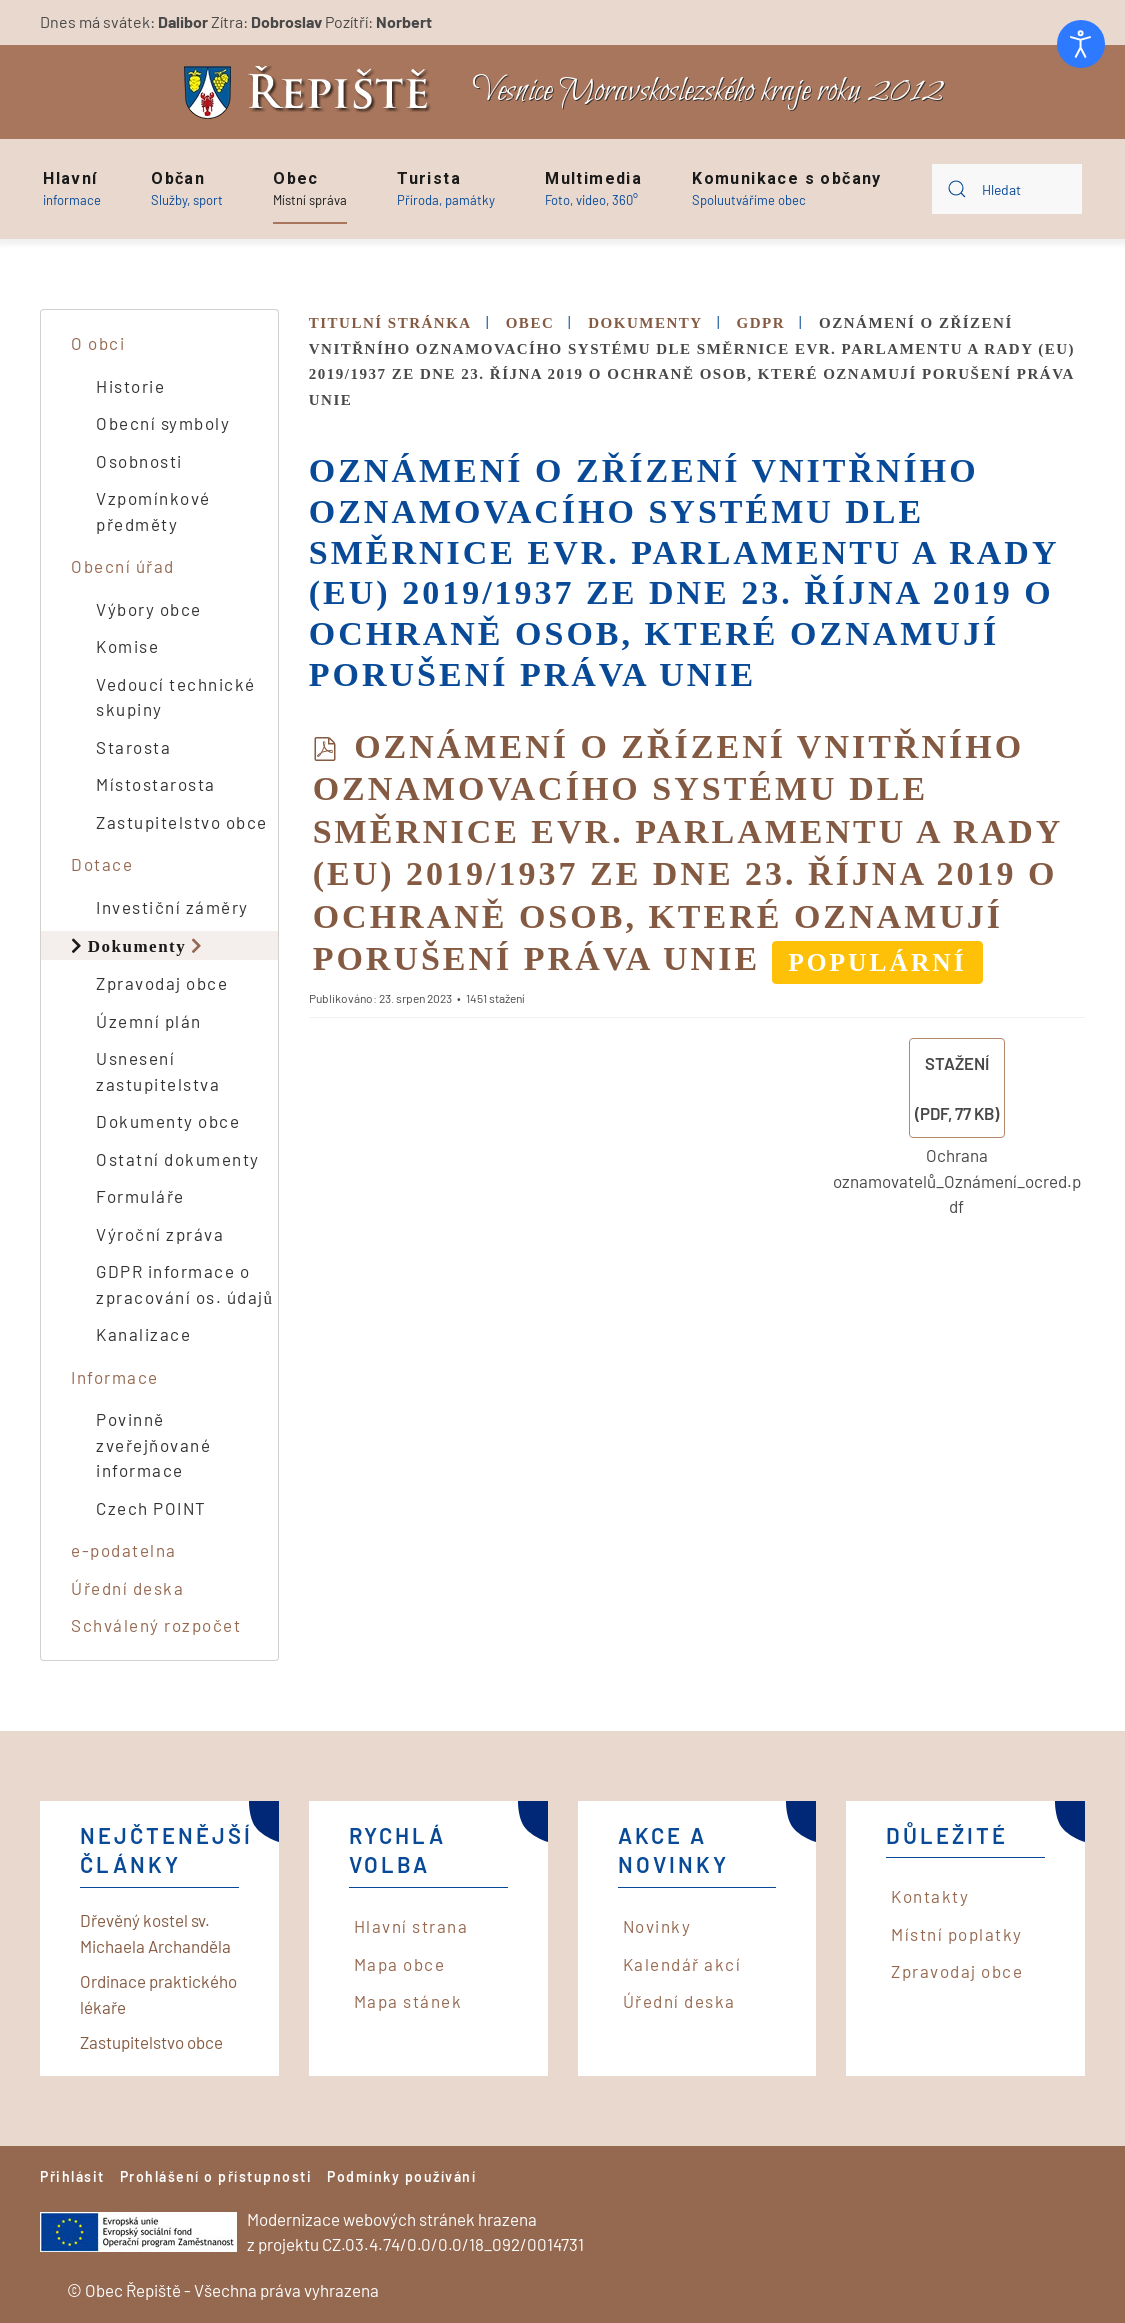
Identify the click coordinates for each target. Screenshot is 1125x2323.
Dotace (102, 864)
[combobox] (1007, 189)
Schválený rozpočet (156, 1625)
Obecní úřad (123, 566)
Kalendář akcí (682, 1964)
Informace (115, 1377)
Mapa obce (400, 1964)
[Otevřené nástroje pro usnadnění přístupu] (1081, 44)
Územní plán (149, 1021)
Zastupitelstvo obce (182, 822)
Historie (130, 386)
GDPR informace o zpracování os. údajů (185, 1284)
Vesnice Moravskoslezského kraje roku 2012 (708, 91)
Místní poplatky (957, 1934)
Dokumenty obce (168, 1121)
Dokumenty (137, 945)
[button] (72, 189)
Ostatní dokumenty (178, 1159)
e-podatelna (124, 1550)
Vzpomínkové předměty (153, 511)
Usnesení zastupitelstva (158, 1071)
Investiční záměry (172, 907)
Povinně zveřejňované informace (153, 1444)
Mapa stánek (408, 2001)
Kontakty (930, 1896)
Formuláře (140, 1196)
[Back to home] (312, 92)
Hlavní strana (411, 1926)
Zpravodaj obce (162, 983)
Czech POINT (151, 1508)
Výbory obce (149, 609)
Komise (127, 646)
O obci (98, 343)
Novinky (657, 1926)
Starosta (133, 747)
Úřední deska (127, 1588)
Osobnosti (139, 461)
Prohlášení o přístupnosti (216, 2176)
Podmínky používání (401, 2176)
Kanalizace (143, 1334)
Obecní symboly (163, 423)
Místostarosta (156, 784)
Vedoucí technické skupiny (176, 697)
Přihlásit (72, 2176)
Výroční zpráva (160, 1234)
